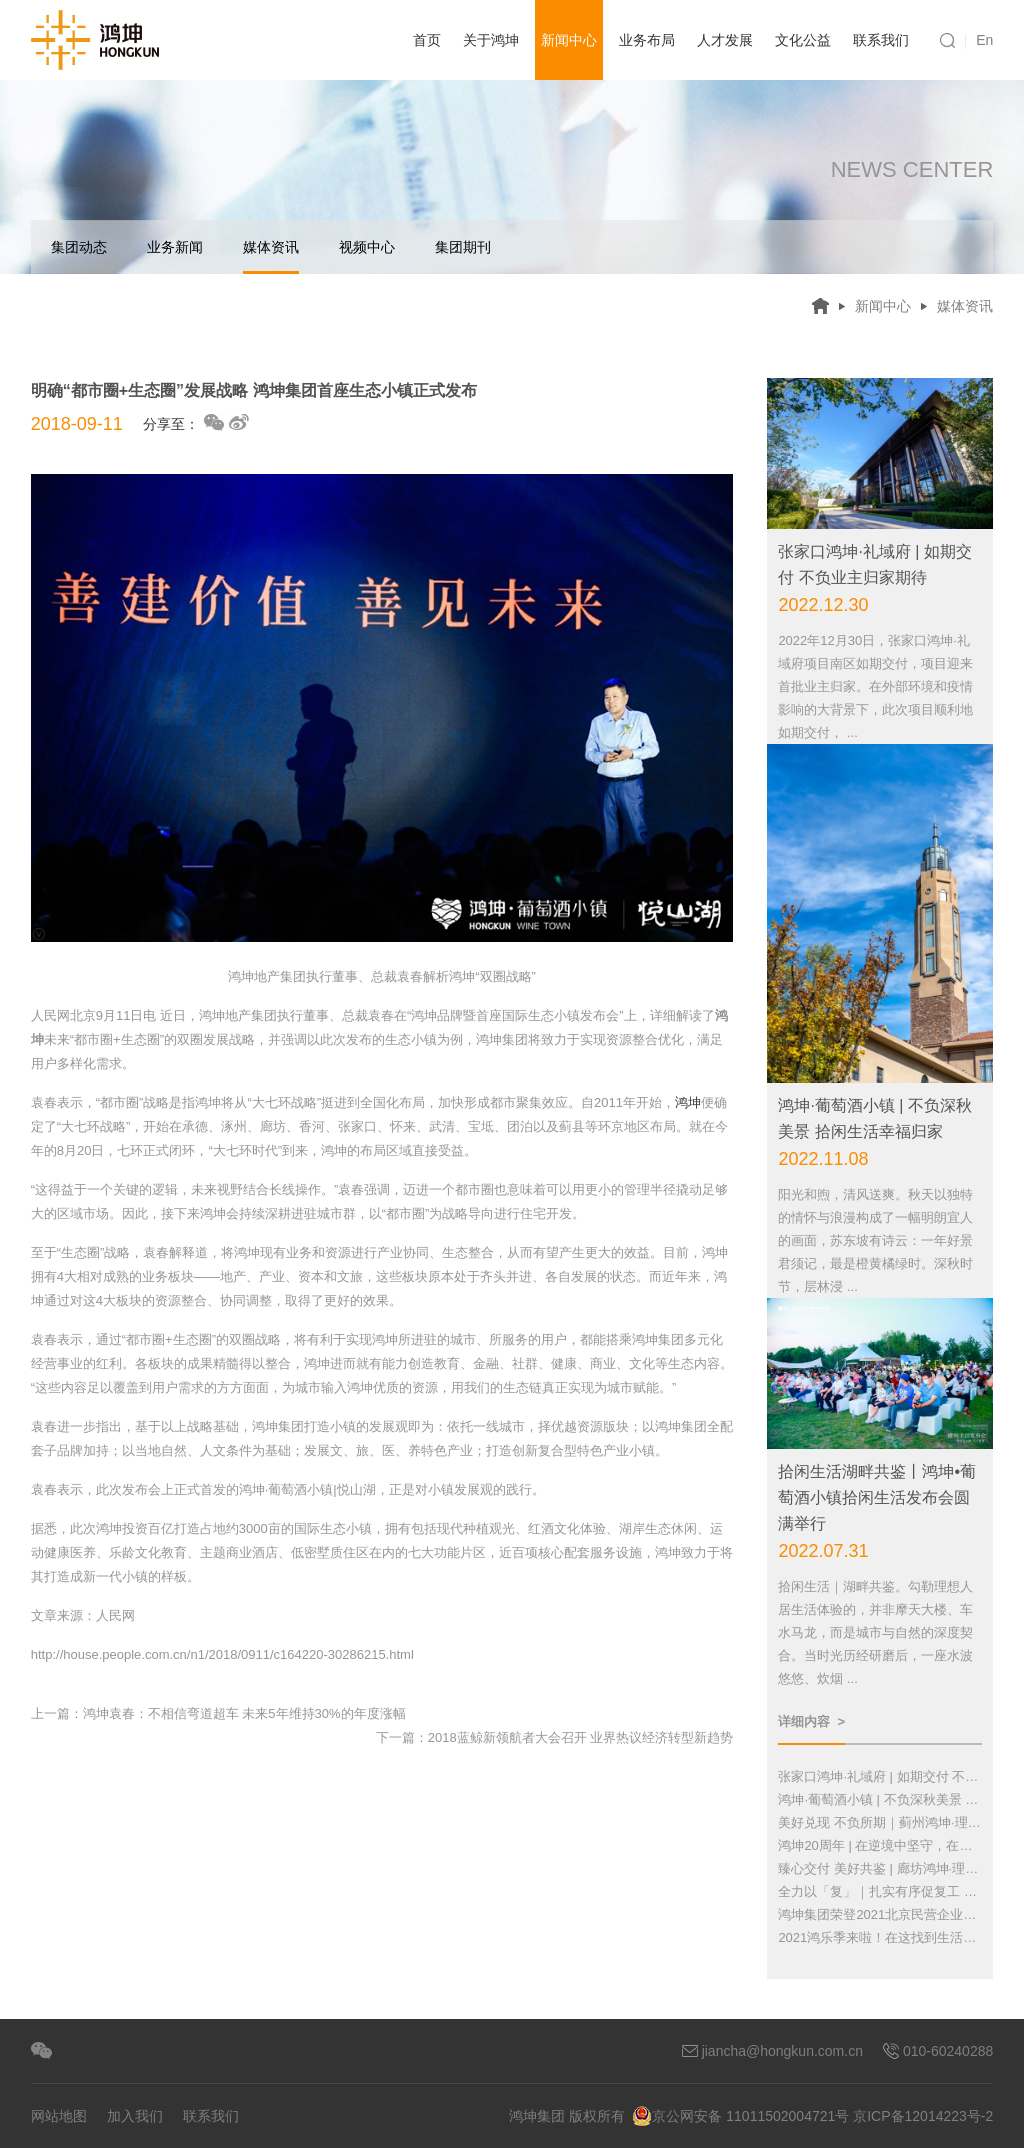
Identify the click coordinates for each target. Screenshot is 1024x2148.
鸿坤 (688, 1102)
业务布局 (647, 40)
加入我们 (135, 2116)
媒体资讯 (271, 256)
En (984, 40)
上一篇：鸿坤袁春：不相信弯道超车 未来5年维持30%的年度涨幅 (218, 1713)
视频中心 (367, 247)
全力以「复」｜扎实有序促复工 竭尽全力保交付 (880, 1891)
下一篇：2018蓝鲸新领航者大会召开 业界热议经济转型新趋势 (555, 1737)
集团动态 (79, 247)
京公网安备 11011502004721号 (740, 2116)
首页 (427, 40)
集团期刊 (463, 247)
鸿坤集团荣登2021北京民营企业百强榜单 (880, 1914)
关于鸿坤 (491, 40)
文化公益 (803, 40)
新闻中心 (569, 40)
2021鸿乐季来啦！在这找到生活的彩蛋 (880, 1937)
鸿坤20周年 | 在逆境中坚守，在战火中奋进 (880, 1845)
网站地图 (59, 2116)
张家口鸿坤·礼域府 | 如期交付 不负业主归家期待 (880, 1776)
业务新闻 (175, 247)
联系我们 (881, 40)
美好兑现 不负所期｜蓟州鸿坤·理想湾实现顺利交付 (880, 1822)
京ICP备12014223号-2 (923, 2116)
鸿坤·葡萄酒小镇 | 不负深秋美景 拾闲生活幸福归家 (880, 1799)
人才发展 (725, 40)
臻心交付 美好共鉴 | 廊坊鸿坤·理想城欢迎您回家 (880, 1868)
